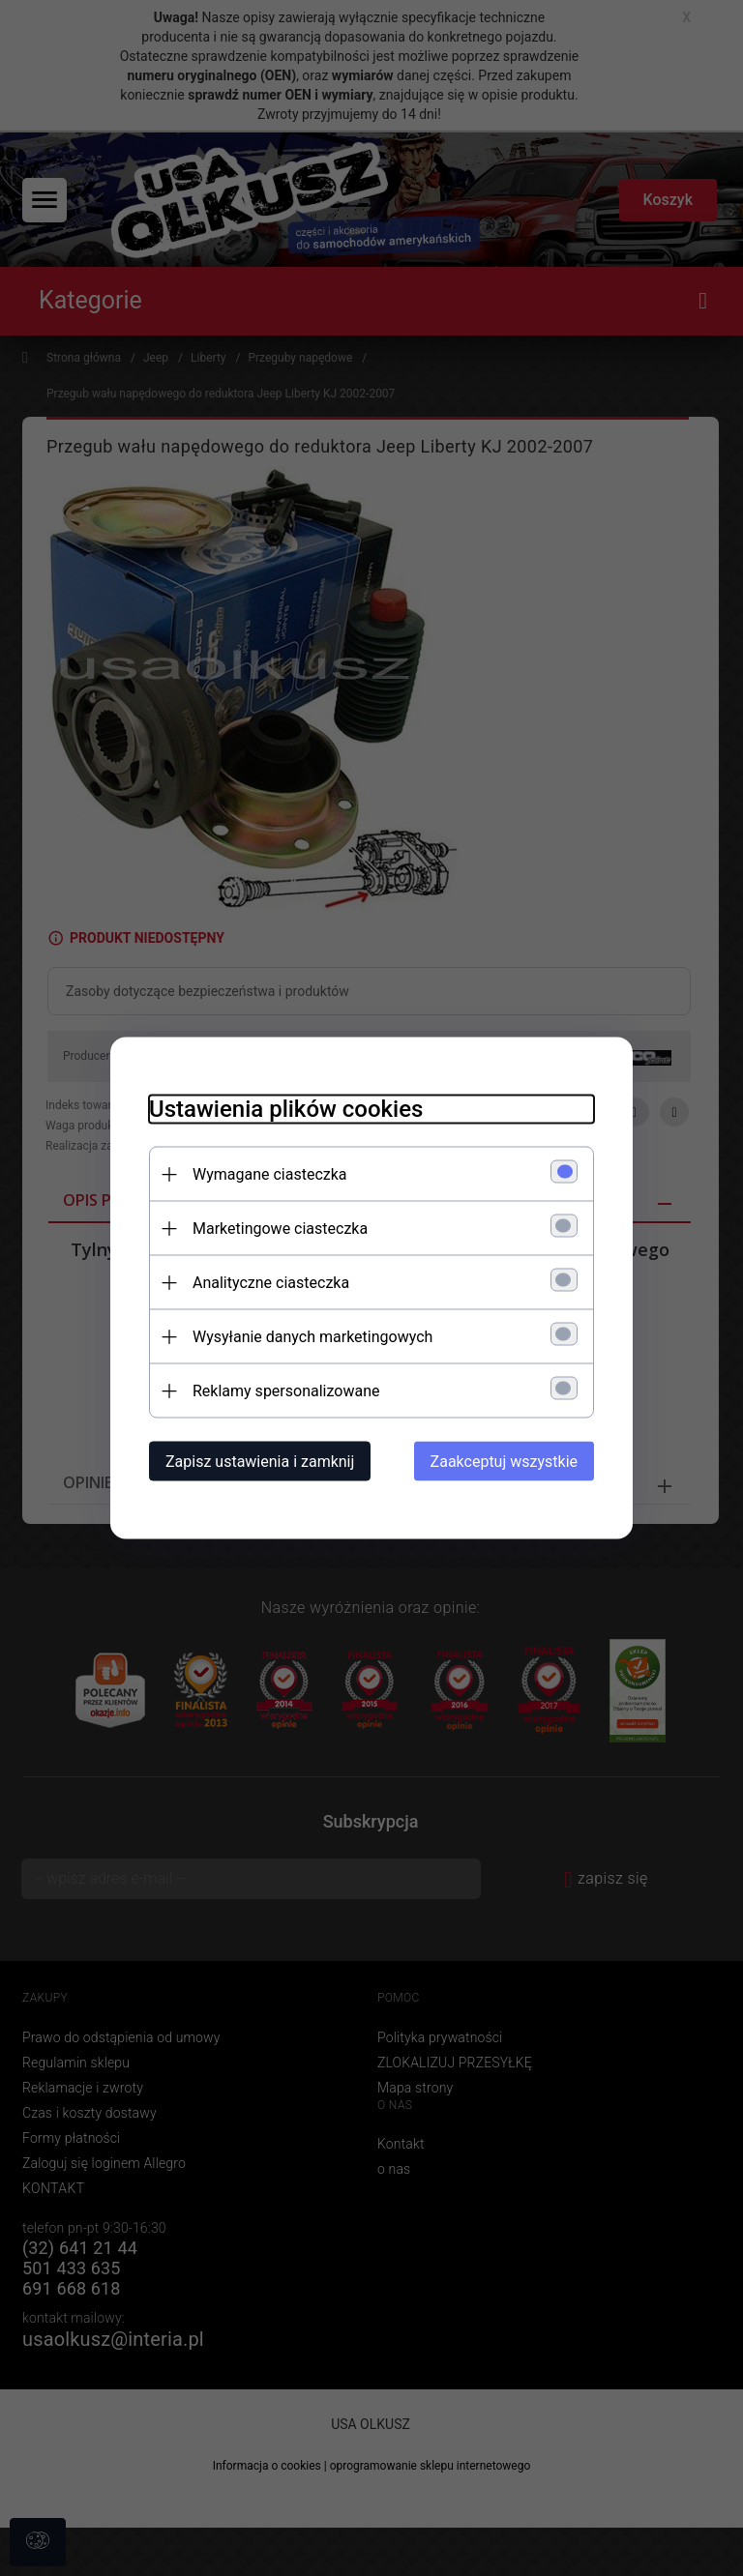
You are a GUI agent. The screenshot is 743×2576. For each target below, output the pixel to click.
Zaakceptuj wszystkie (504, 1461)
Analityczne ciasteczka (271, 1282)
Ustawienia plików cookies (286, 1109)
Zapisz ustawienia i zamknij (259, 1461)
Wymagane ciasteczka (270, 1174)
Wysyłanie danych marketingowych (312, 1337)
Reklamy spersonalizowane (286, 1391)
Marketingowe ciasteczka (280, 1228)
